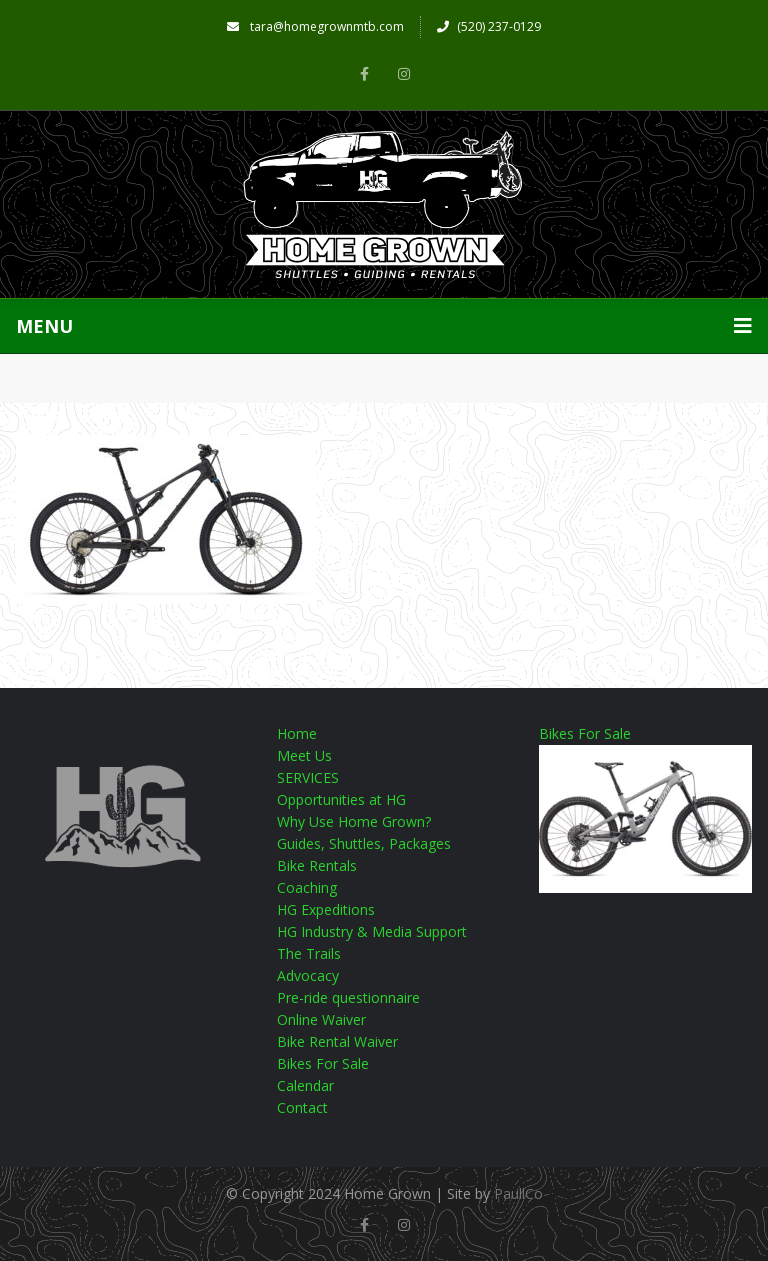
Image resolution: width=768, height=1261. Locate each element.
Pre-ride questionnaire (348, 997)
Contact (302, 1107)
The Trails (309, 953)
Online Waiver (321, 1019)
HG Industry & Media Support (372, 931)
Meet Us (304, 755)
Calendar (305, 1085)
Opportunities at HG (341, 799)
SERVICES (308, 777)
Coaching (307, 887)
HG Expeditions (326, 909)
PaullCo (518, 1193)
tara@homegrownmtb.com (315, 26)
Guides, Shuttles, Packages (364, 843)
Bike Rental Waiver (337, 1041)
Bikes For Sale (323, 1063)
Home (297, 733)
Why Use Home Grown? (354, 821)
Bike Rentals (317, 865)
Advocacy (308, 975)
